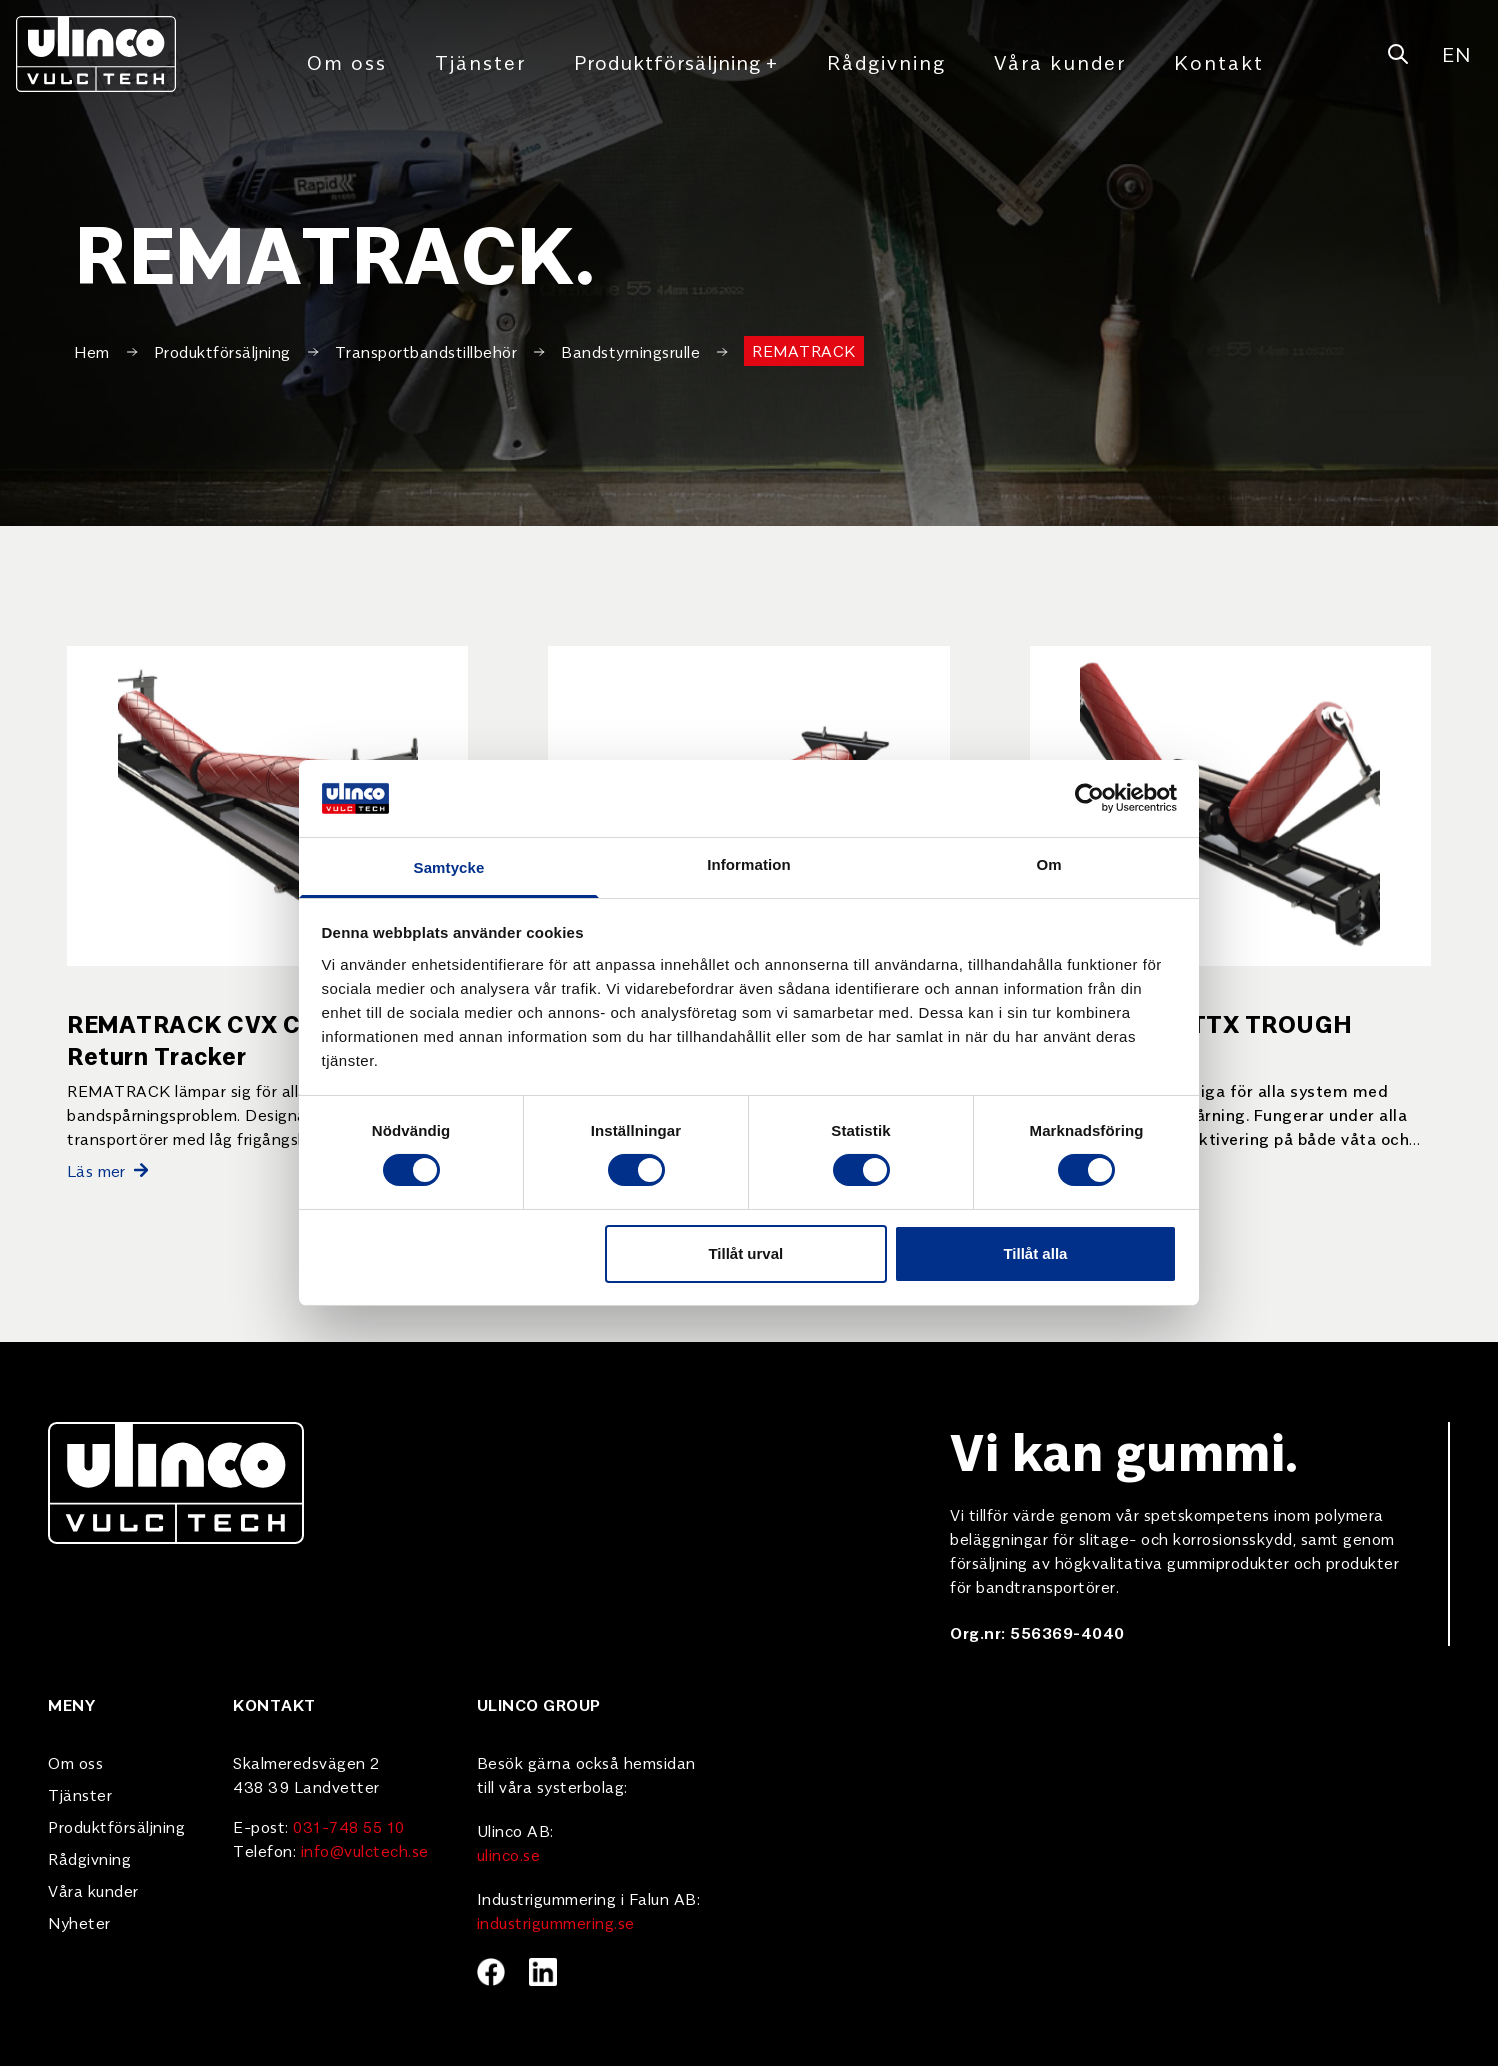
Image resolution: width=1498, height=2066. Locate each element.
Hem (92, 351)
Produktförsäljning (676, 62)
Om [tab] (1048, 864)
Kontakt (1219, 61)
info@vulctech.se (365, 1850)
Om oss (347, 61)
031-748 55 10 (349, 1826)
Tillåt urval (745, 1253)
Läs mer (107, 1170)
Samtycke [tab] (449, 867)
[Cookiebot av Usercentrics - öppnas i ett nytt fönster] (1089, 798)
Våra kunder (1060, 61)
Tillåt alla (1035, 1253)
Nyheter (79, 1922)
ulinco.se (509, 1854)
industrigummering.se (556, 1922)
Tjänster (480, 61)
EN (1456, 53)
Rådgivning (886, 61)
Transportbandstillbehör (426, 351)
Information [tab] (749, 864)
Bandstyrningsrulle (630, 351)
